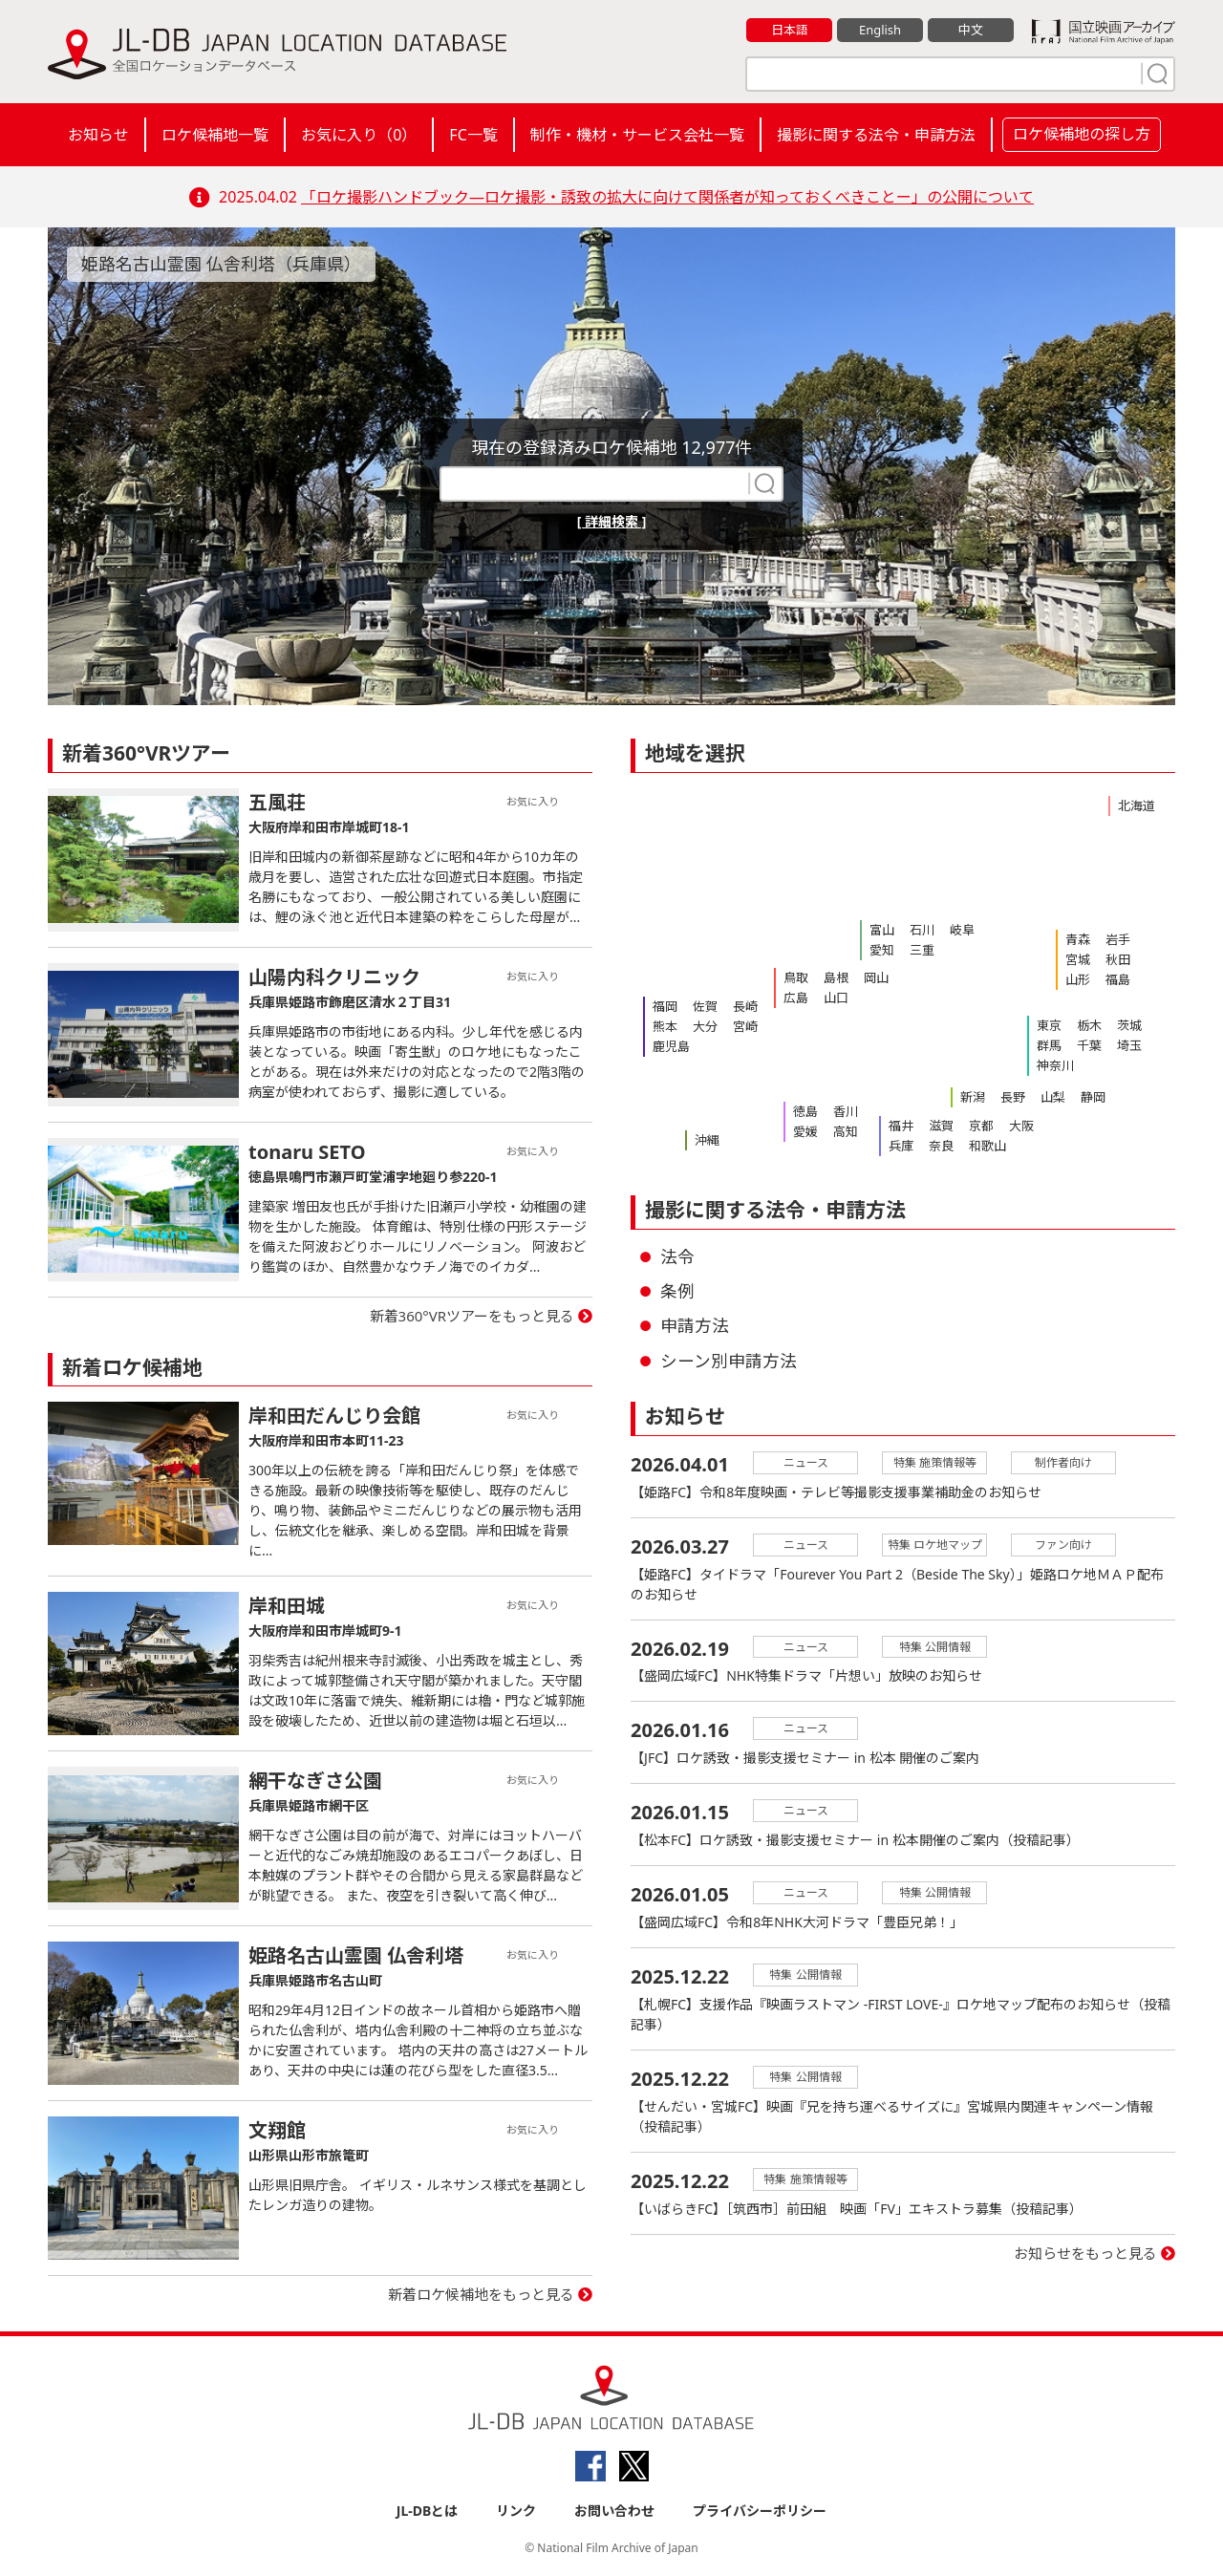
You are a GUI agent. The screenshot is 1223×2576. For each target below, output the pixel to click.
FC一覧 (473, 134)
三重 (922, 949)
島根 (836, 977)
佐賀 (705, 1006)
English (880, 29)
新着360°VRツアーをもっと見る (472, 1315)
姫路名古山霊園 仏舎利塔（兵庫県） (221, 263)
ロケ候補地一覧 (214, 134)
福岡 (665, 1006)
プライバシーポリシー (759, 2510)
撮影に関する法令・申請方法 (876, 134)
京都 (981, 1125)
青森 (1077, 939)
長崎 (745, 1006)
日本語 (789, 29)
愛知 (881, 949)
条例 (677, 1290)
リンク (516, 2510)
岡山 (876, 977)
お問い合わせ (614, 2510)
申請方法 (694, 1325)
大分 (705, 1026)
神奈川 (1055, 1065)
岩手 (1117, 939)
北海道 (1136, 805)
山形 (1077, 979)
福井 (901, 1125)
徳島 (805, 1111)
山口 (836, 997)
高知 (845, 1131)
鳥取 (795, 977)
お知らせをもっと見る (1085, 2254)
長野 (1012, 1097)
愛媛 (805, 1131)
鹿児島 (671, 1046)
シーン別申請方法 (728, 1360)
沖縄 (707, 1139)
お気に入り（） (359, 134)
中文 (970, 29)
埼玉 (1129, 1045)
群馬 (1049, 1045)
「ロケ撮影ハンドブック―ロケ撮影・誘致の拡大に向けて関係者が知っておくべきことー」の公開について (667, 196)
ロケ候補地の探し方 (1081, 133)
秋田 (1117, 959)
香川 (845, 1111)
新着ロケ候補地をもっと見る (481, 2294)
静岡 (1093, 1097)
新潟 (972, 1097)
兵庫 (901, 1145)
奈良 (941, 1145)
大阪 (1021, 1125)
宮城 (1077, 959)
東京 (1049, 1025)
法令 (677, 1256)
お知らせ (98, 134)
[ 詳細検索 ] (612, 521)
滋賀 (941, 1125)
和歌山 (987, 1145)
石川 (922, 929)
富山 (881, 929)
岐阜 (962, 929)
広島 (795, 997)
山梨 (1053, 1097)
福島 (1117, 979)
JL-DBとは (428, 2510)
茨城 (1129, 1025)
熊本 (665, 1026)
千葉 (1089, 1045)
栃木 (1089, 1025)
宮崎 (745, 1026)
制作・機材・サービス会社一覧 (637, 134)
